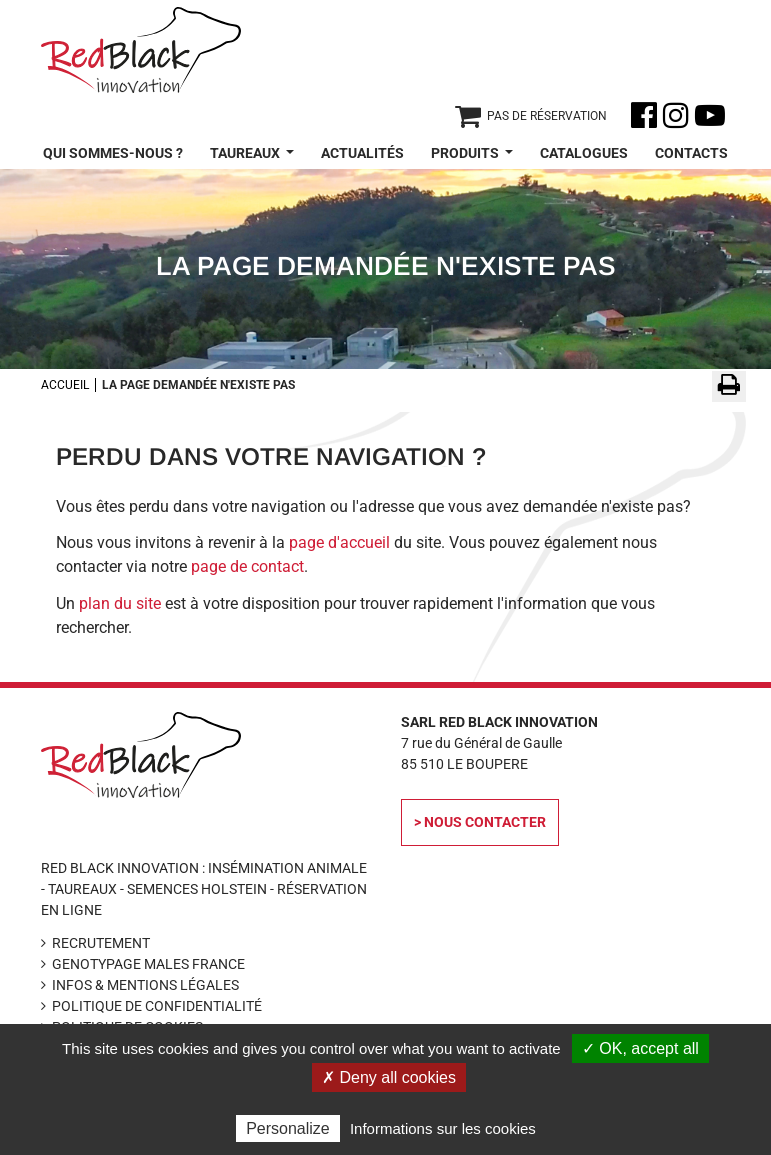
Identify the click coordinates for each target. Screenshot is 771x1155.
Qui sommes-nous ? (113, 153)
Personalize (288, 1128)
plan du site (120, 603)
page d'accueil (339, 542)
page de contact (247, 566)
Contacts (691, 153)
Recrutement (101, 943)
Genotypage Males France (148, 964)
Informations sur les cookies (443, 1128)
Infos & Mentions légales (145, 985)
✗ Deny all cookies (389, 1077)
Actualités (362, 153)
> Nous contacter (480, 822)
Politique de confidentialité (157, 1006)
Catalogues (584, 153)
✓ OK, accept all (640, 1048)
